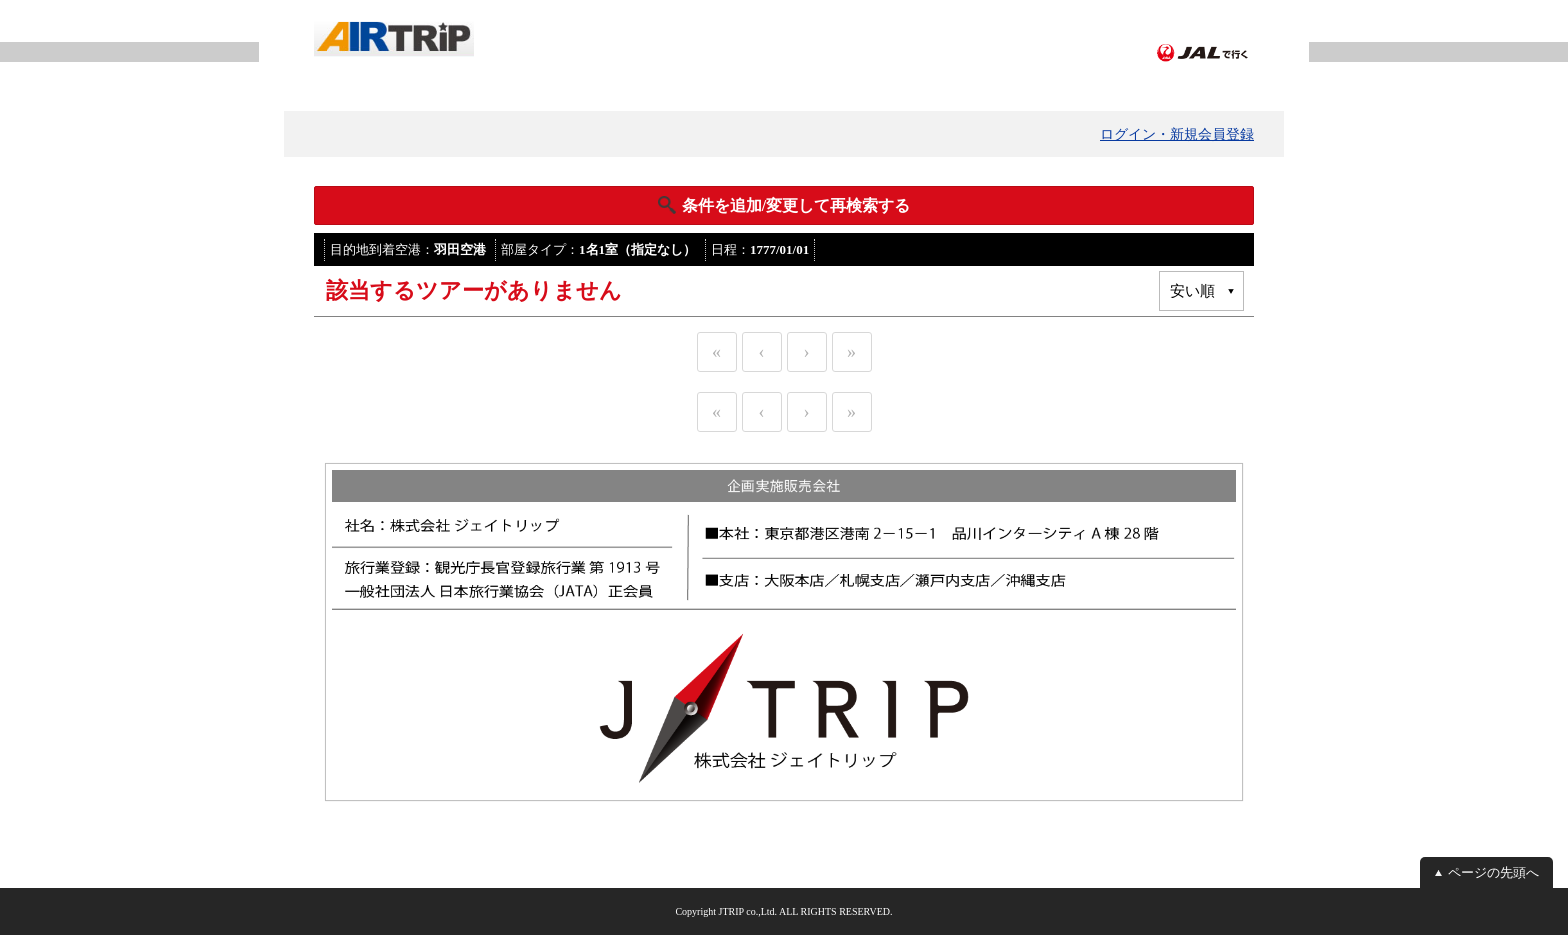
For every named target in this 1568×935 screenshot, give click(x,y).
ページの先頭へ (1493, 872)
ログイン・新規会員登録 (1177, 134)
